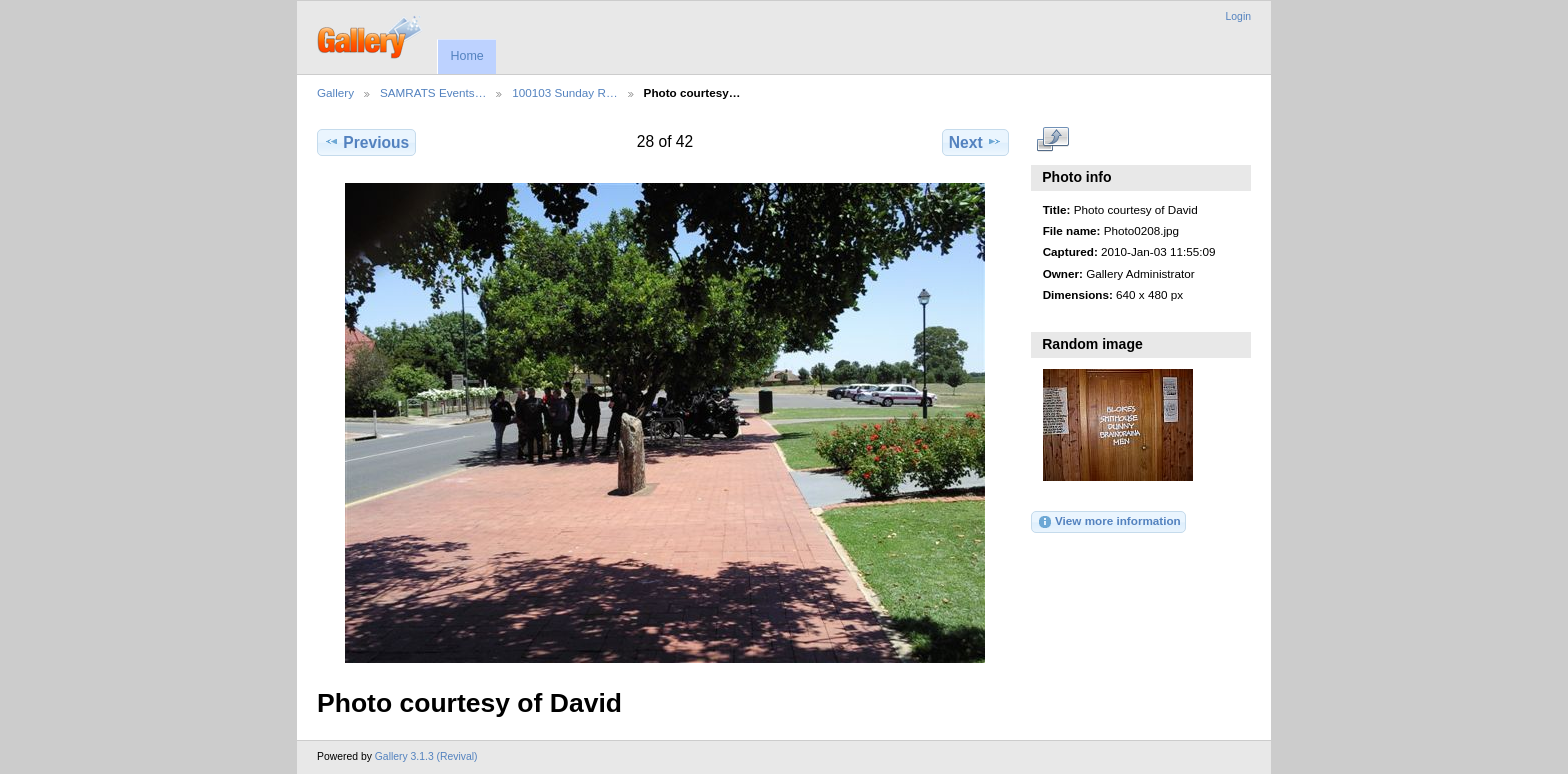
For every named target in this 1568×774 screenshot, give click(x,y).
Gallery (335, 92)
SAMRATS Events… (433, 92)
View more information (1109, 522)
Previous (366, 142)
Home (466, 56)
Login (1238, 16)
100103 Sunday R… (564, 92)
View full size (1053, 140)
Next (975, 142)
